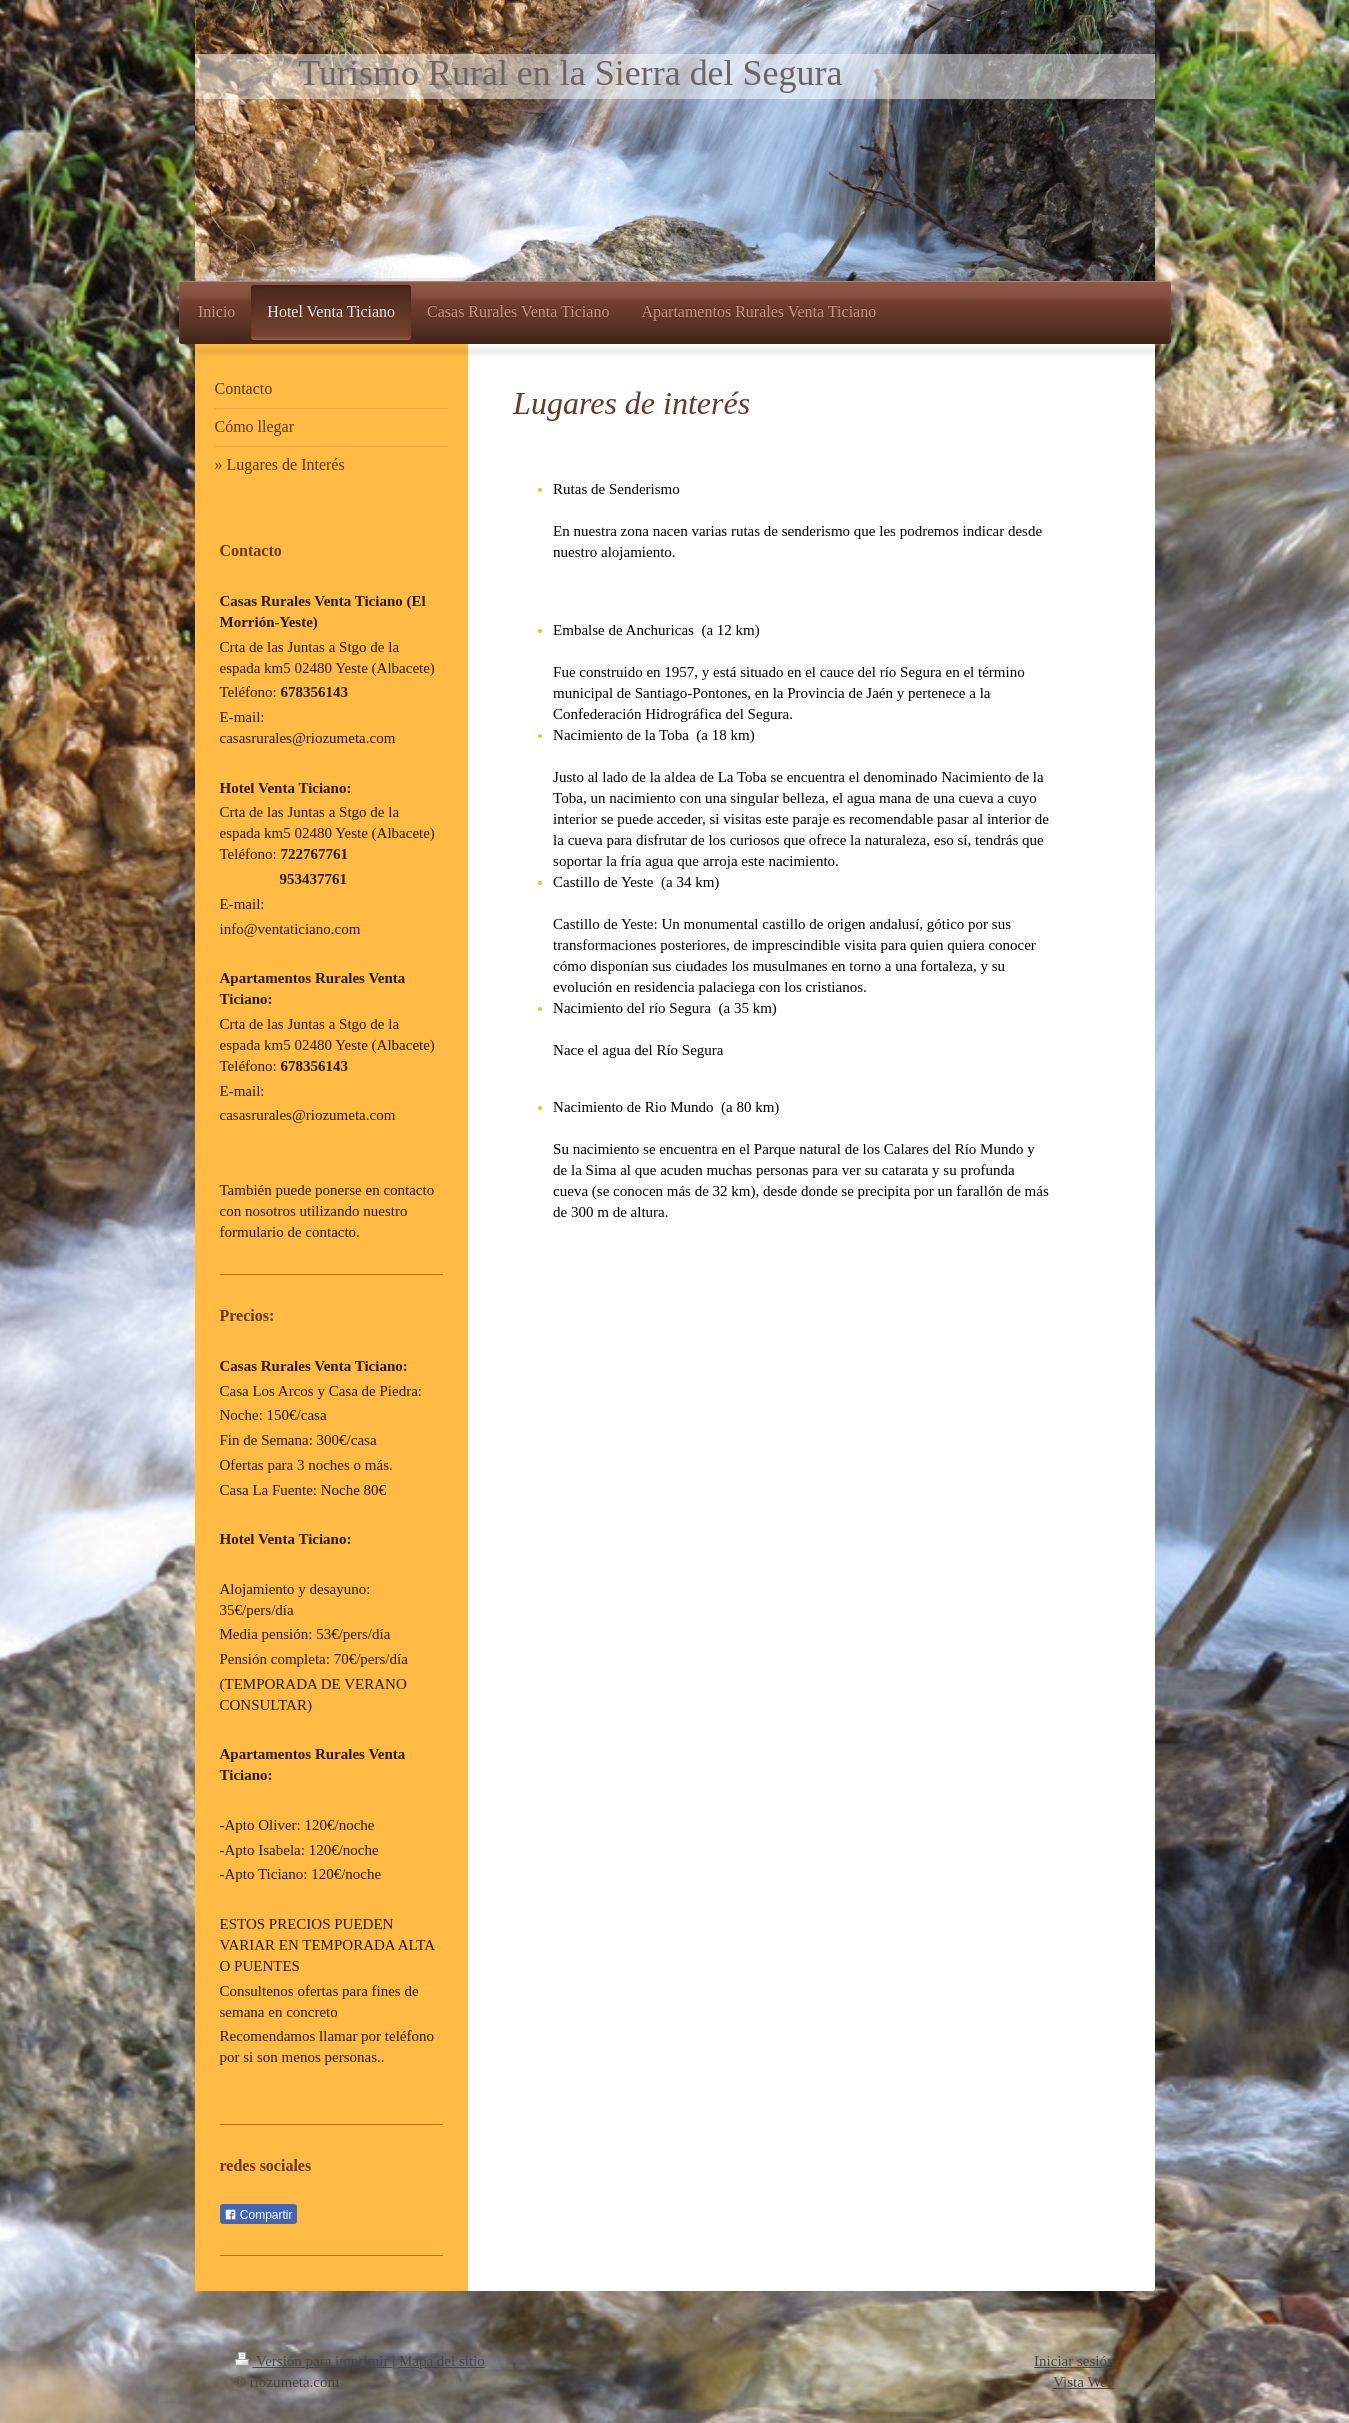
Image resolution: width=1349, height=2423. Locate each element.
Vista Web (1083, 2382)
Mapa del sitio (442, 2361)
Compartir (258, 2215)
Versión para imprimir (314, 2361)
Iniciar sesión (1074, 2361)
